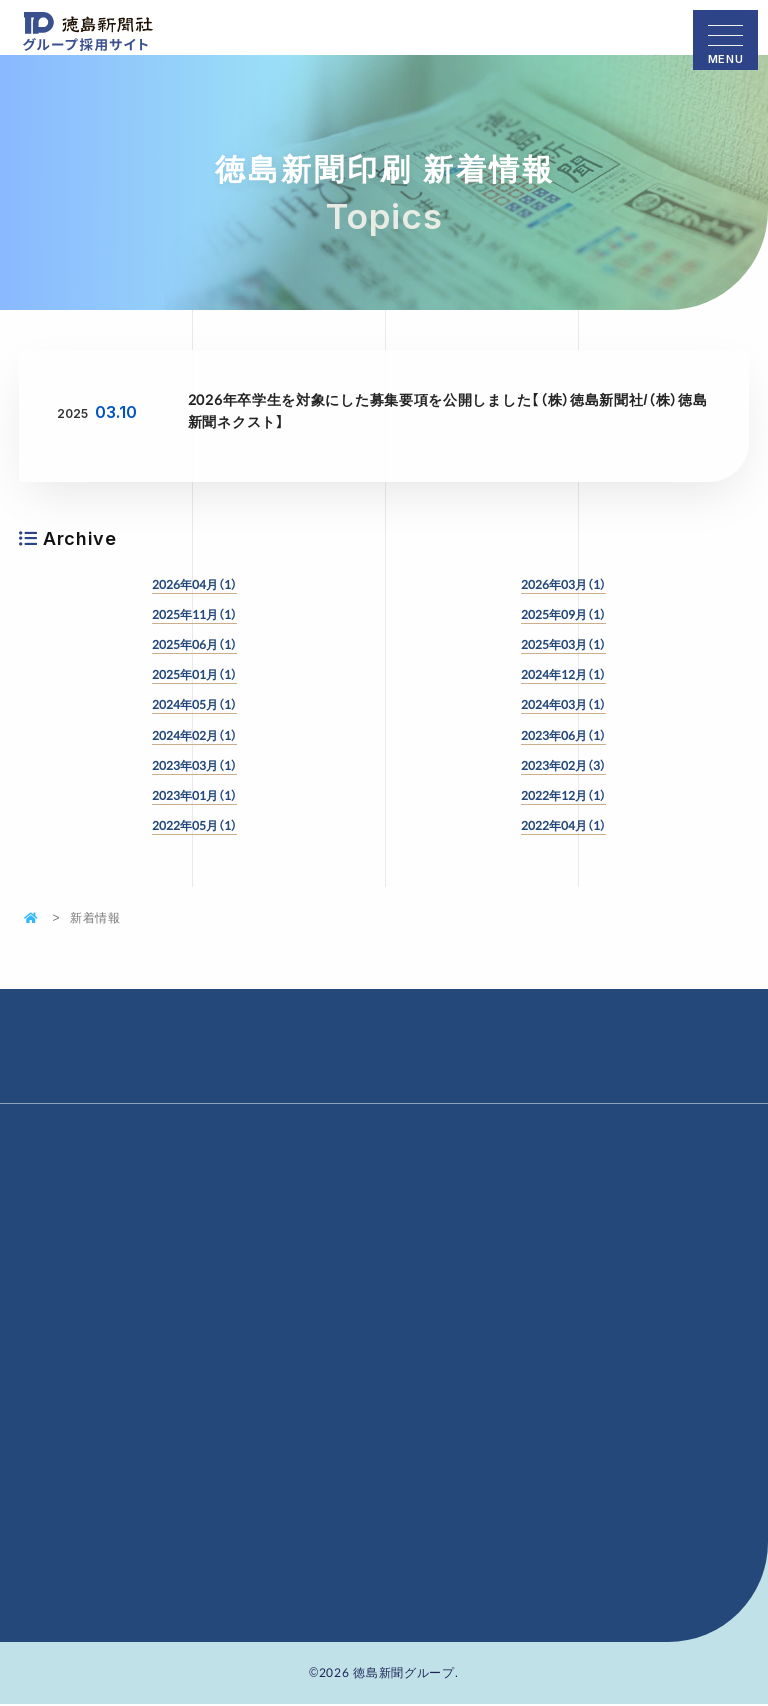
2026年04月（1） (194, 584)
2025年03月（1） (563, 644)
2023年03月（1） (194, 765)
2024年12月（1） (563, 674)
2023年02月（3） (563, 765)
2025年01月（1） (194, 674)
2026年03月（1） (563, 584)
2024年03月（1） (563, 704)
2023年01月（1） (194, 795)
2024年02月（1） (194, 735)
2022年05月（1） (194, 825)
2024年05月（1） (194, 704)
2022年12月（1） (563, 795)
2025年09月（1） (563, 614)
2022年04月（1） (563, 825)
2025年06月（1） (194, 644)
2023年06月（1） (563, 735)
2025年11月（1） (194, 614)
